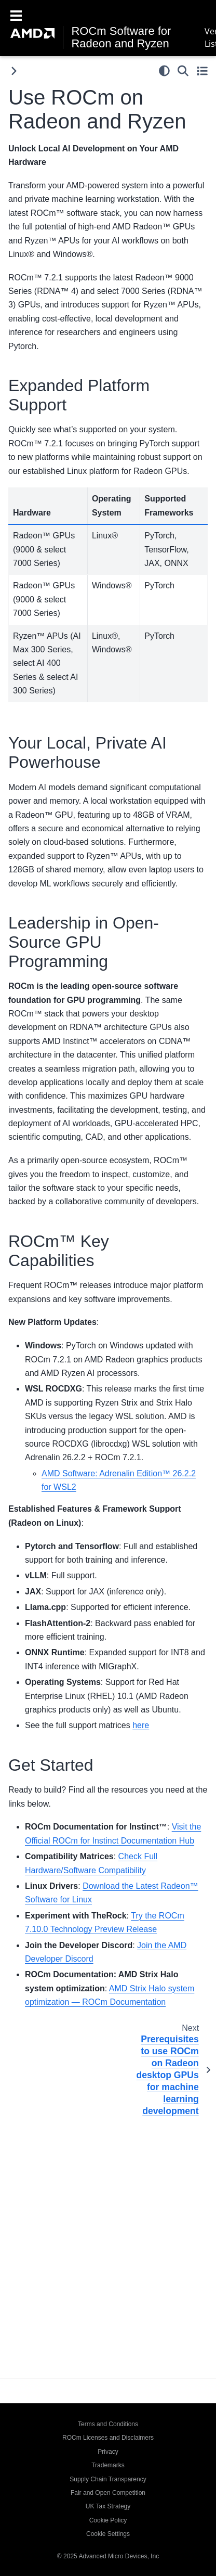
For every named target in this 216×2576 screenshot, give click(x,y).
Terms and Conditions (108, 2424)
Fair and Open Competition (108, 2492)
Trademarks (108, 2465)
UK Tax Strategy (108, 2506)
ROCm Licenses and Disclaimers (108, 2437)
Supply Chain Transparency (108, 2479)
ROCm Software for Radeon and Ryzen (121, 37)
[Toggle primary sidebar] (13, 71)
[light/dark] (164, 71)
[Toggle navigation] (16, 14)
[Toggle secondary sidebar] (202, 71)
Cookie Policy (108, 2520)
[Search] (183, 71)
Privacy (108, 2451)
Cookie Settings (108, 2534)
